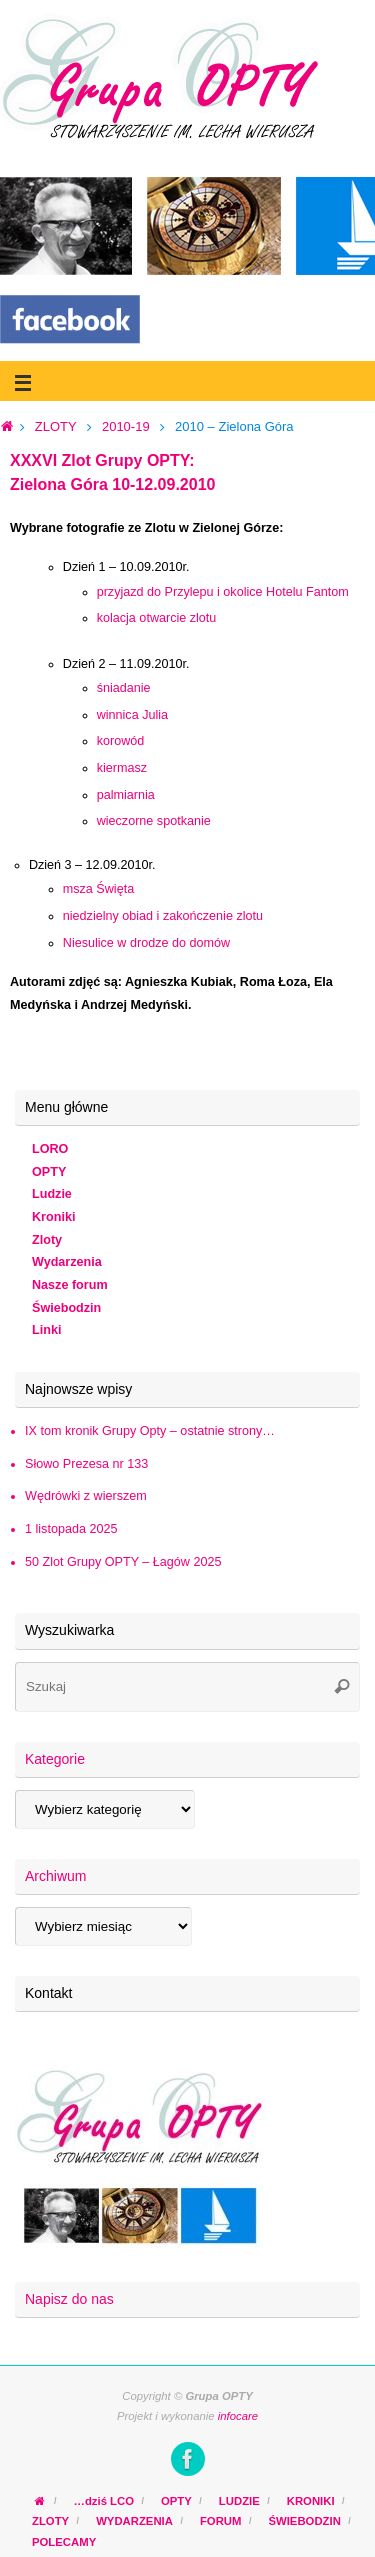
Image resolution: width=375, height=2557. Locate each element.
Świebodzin (66, 1308)
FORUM (221, 2521)
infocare (238, 2416)
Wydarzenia (67, 1262)
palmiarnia (126, 795)
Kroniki (53, 1217)
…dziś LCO (104, 2501)
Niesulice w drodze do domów (146, 943)
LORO (50, 1149)
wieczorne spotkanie (154, 821)
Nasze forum (70, 1285)
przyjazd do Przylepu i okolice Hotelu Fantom (223, 592)
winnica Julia (132, 715)
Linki (46, 1330)
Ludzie (52, 1194)
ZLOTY (56, 426)
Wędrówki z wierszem (86, 1496)
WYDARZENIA (134, 2521)
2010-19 (126, 426)
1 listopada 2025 (71, 1529)
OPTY (49, 1172)
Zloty (47, 1240)
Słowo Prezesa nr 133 (86, 1464)
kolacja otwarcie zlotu (157, 618)
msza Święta (98, 889)
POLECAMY (64, 2542)
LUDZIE (239, 2501)
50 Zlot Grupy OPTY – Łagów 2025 (123, 1562)
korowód (121, 741)
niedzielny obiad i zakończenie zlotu (163, 916)
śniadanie (124, 688)
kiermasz (122, 768)
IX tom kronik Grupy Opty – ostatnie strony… (150, 1431)
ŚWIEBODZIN (304, 2521)
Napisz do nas (69, 2299)
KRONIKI (311, 2501)
